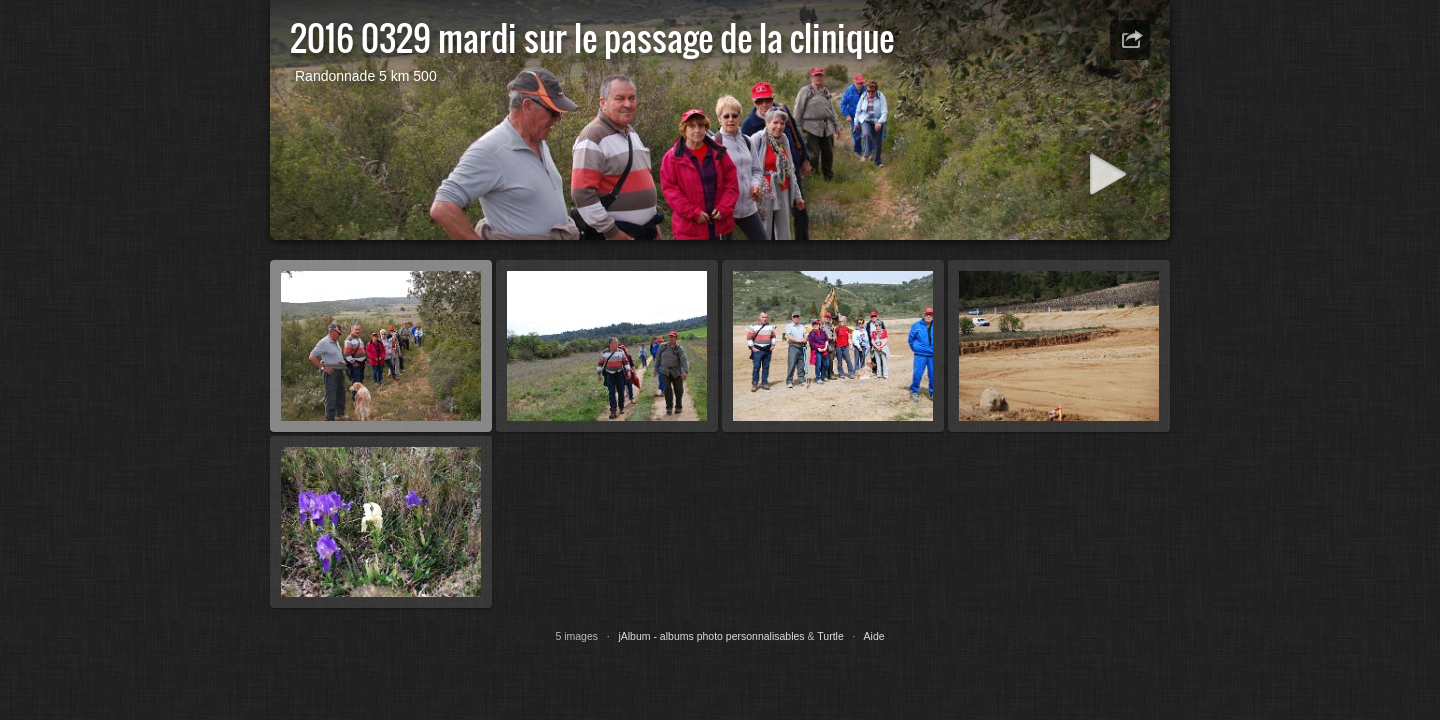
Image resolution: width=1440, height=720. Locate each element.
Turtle (830, 636)
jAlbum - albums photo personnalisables (711, 636)
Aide (874, 636)
